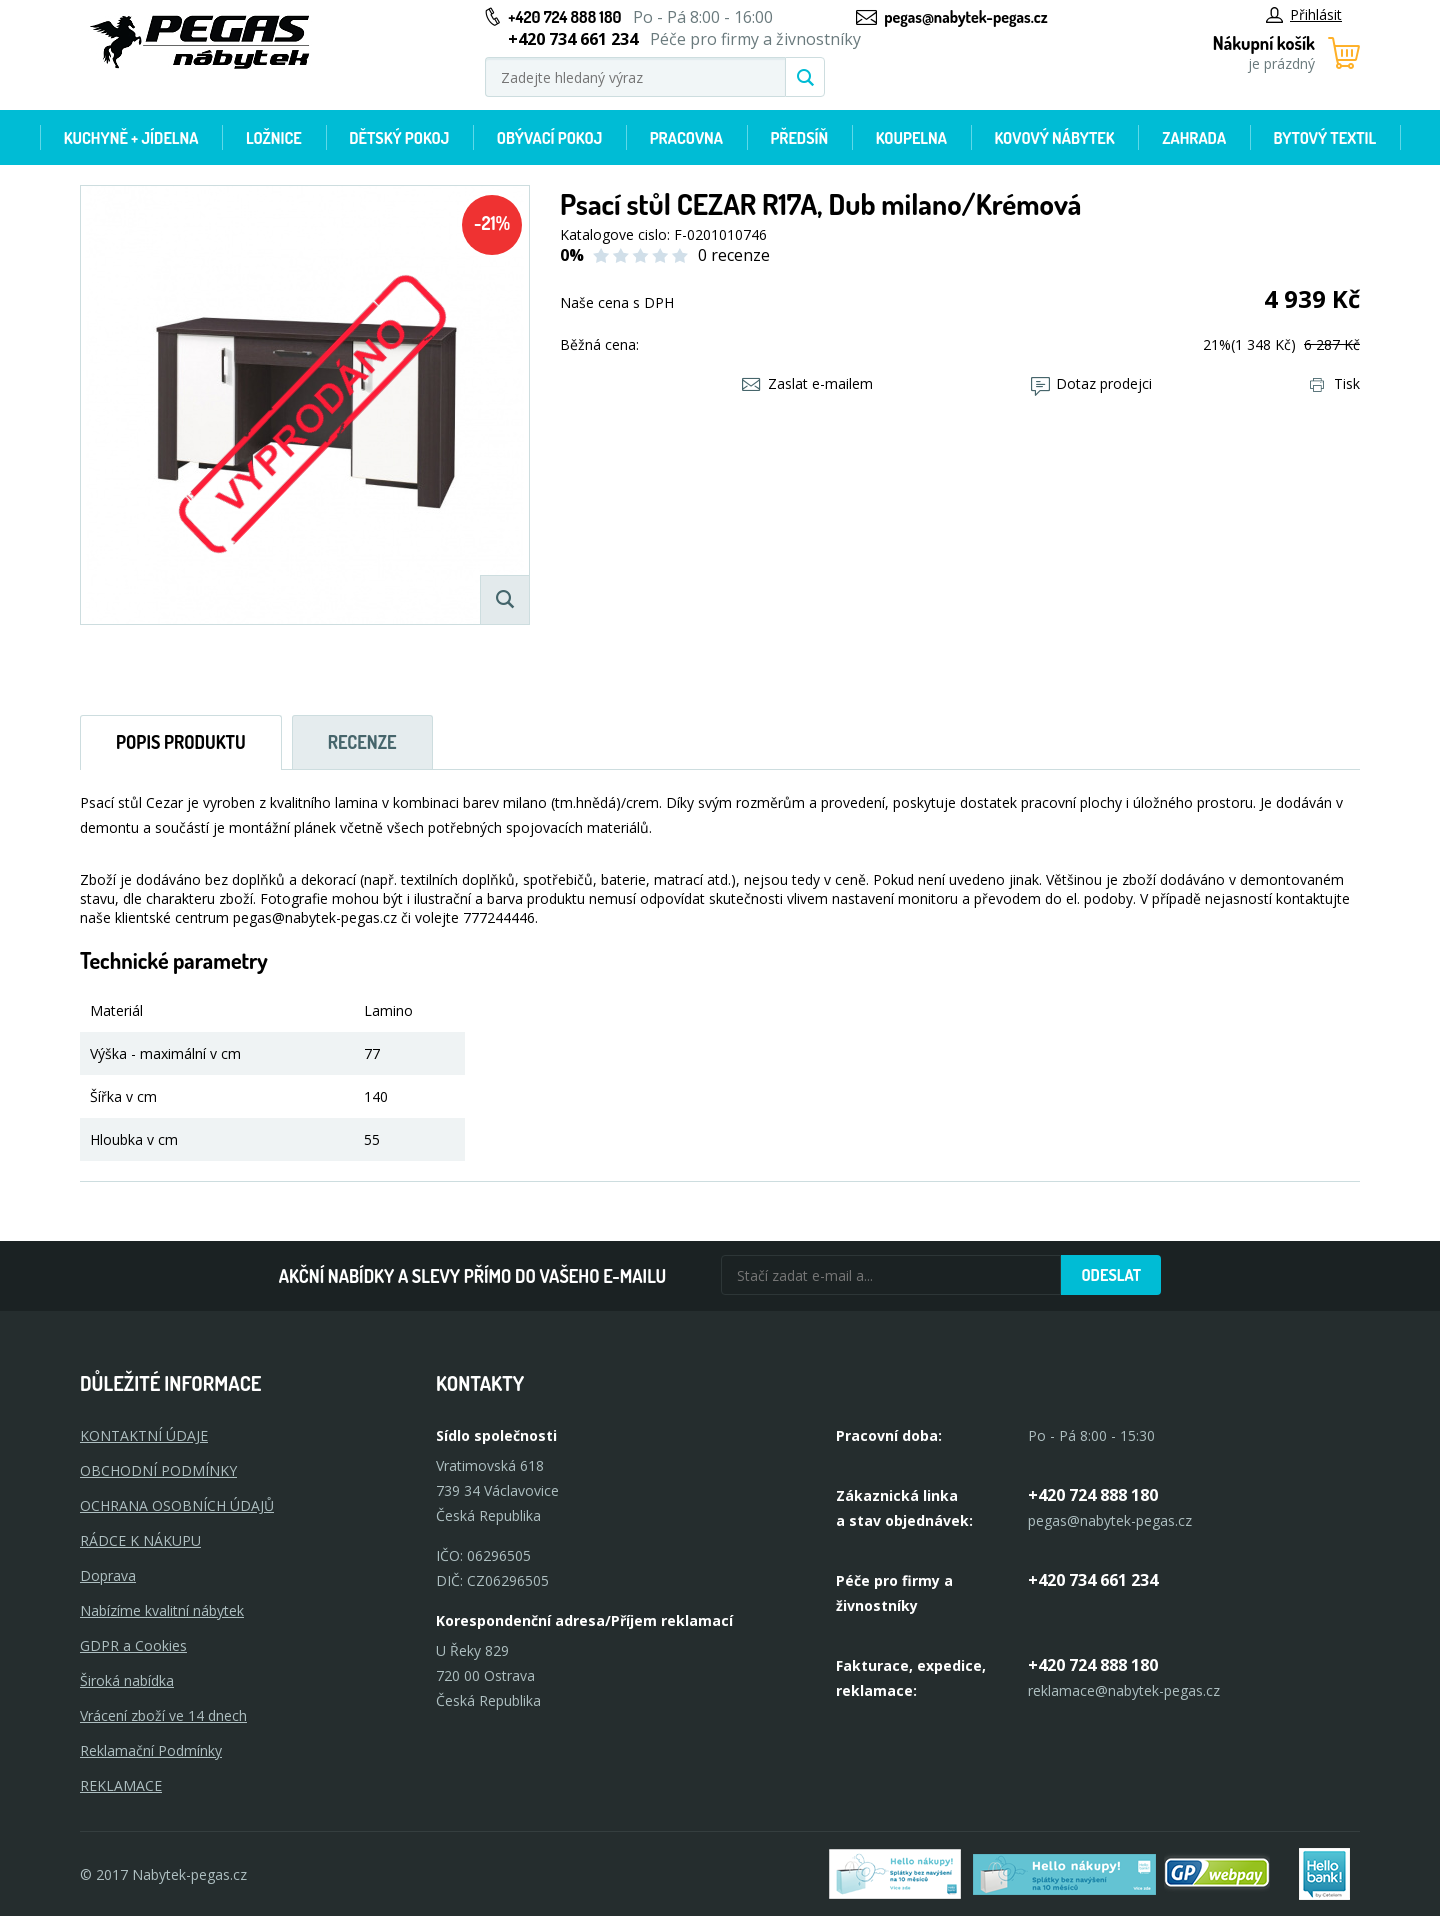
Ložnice (274, 138)
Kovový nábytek (1054, 138)
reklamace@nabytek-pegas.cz (1124, 1690)
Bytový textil (1325, 138)
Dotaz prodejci (1091, 383)
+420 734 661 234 (1093, 1580)
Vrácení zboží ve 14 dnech (163, 1715)
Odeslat (1111, 1275)
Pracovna (686, 138)
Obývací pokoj (550, 138)
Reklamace (121, 1785)
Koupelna (911, 138)
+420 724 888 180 (564, 17)
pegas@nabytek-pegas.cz (965, 17)
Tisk (1335, 383)
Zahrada (1194, 138)
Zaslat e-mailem (807, 383)
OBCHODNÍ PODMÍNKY (158, 1470)
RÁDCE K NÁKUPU (140, 1540)
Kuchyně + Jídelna (131, 138)
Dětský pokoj (399, 138)
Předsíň (799, 138)
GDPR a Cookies (133, 1645)
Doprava (108, 1575)
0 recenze (734, 255)
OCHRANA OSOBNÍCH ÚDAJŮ (177, 1505)
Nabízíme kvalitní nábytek (162, 1610)
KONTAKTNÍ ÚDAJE (144, 1435)
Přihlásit (1304, 14)
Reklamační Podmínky (151, 1750)
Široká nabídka (127, 1680)
